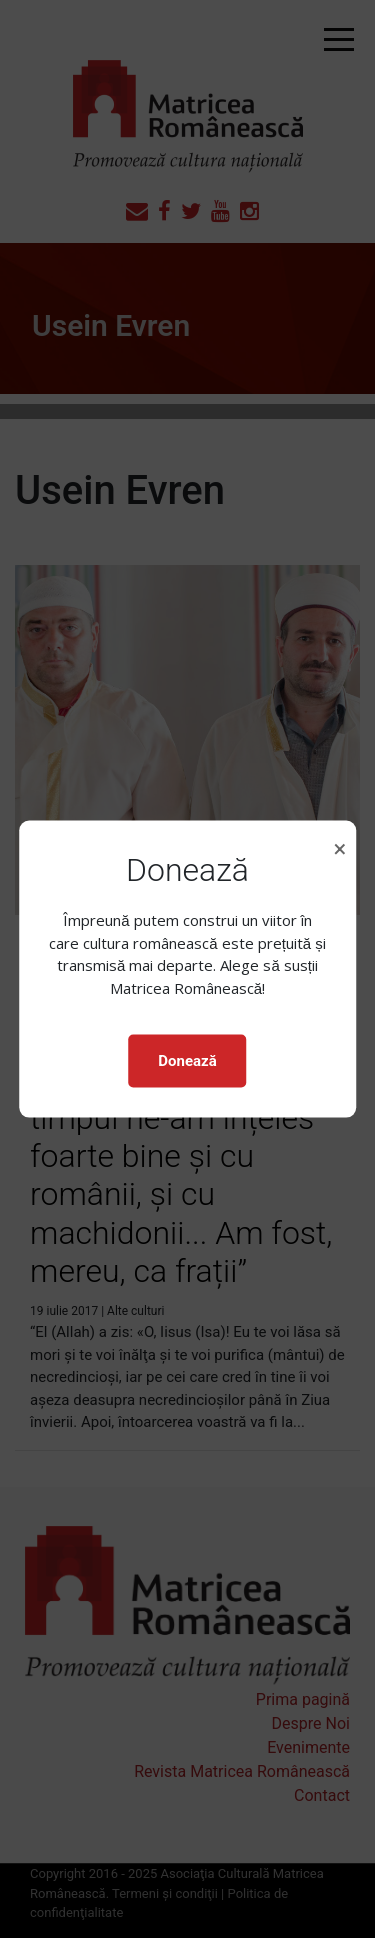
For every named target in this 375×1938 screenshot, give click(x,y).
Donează (187, 1061)
